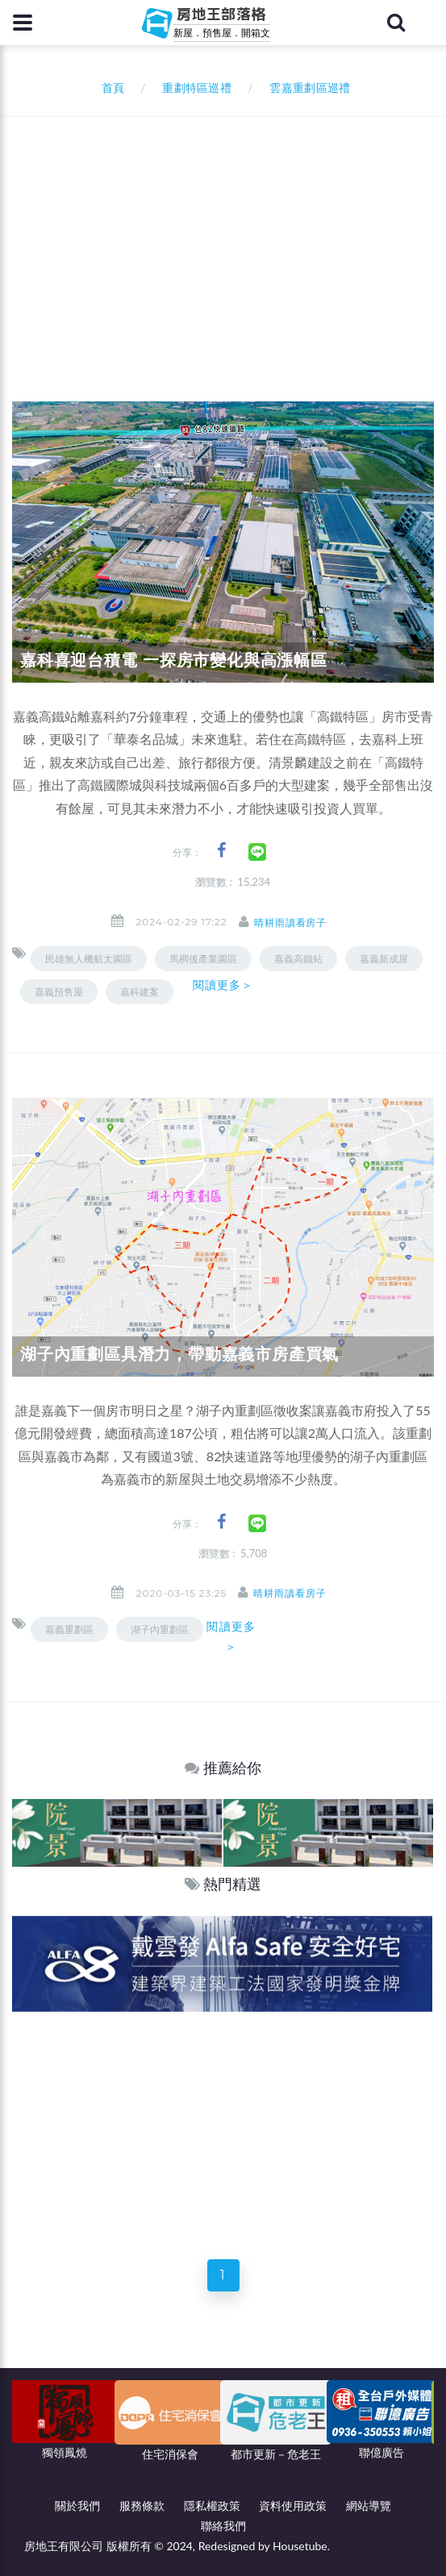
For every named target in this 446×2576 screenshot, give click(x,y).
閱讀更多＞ (223, 985)
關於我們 (77, 2505)
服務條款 (142, 2505)
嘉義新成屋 (384, 959)
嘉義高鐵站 (298, 959)
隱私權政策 (212, 2505)
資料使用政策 (293, 2505)
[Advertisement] (229, 238)
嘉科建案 (139, 992)
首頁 (110, 87)
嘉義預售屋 (59, 992)
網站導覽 (368, 2505)
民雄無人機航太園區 (88, 959)
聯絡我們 (223, 2525)
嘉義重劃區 (69, 1629)
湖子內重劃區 (160, 1629)
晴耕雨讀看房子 (290, 922)
